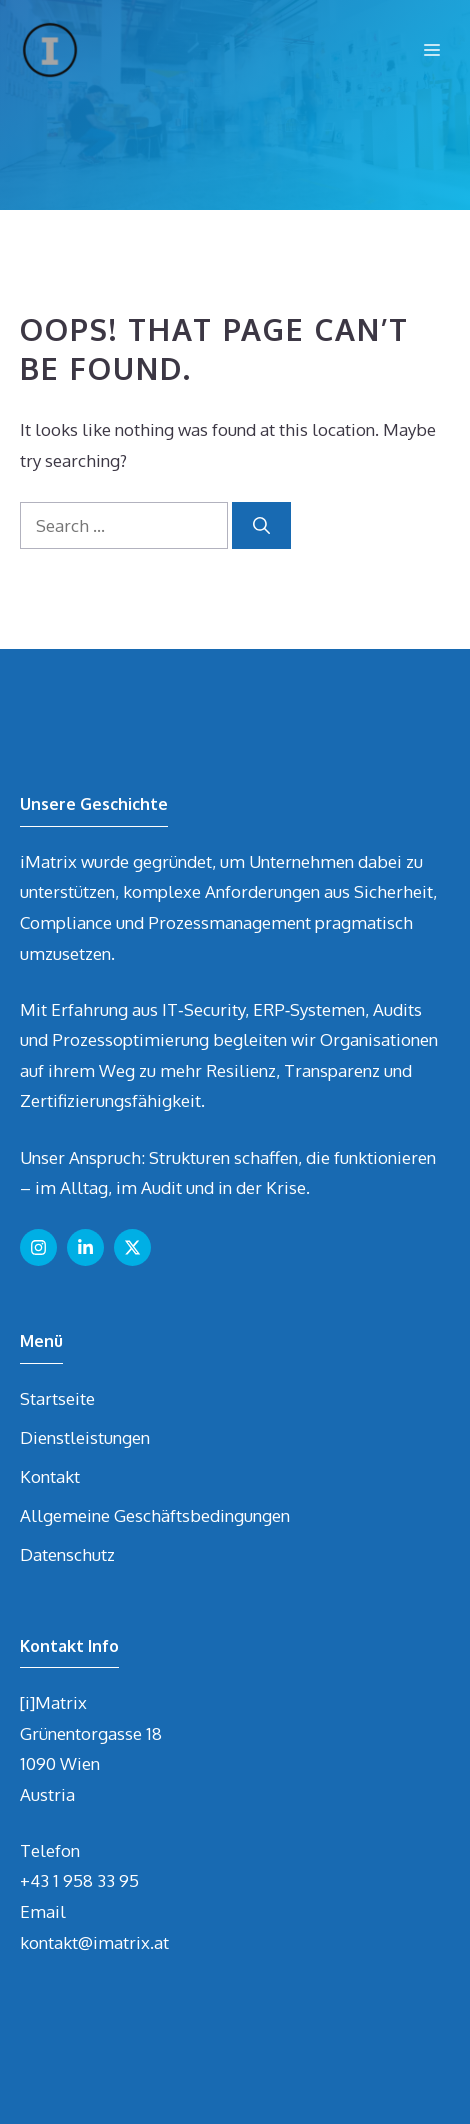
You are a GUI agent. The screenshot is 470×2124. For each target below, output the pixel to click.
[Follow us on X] (132, 1247)
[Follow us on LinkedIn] (85, 1247)
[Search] (261, 526)
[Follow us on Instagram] (38, 1247)
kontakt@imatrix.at (94, 1942)
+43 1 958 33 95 (79, 1880)
